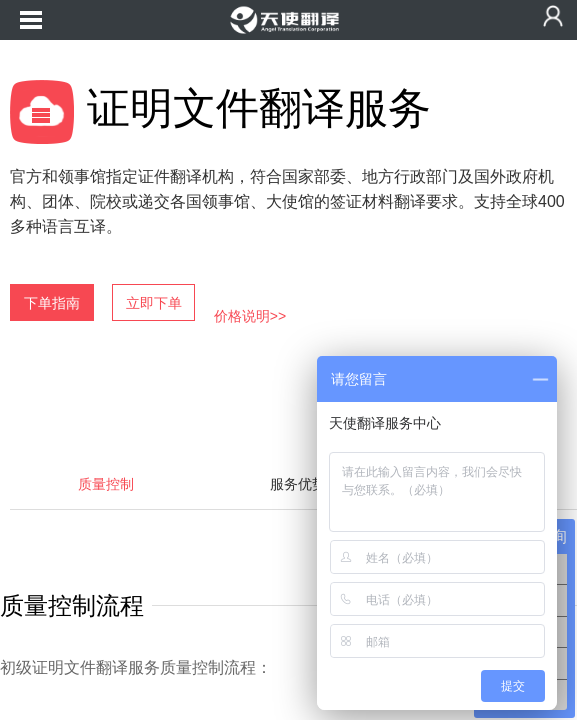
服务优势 (298, 484)
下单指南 (52, 303)
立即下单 (154, 303)
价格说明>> (250, 316)
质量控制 (106, 484)
